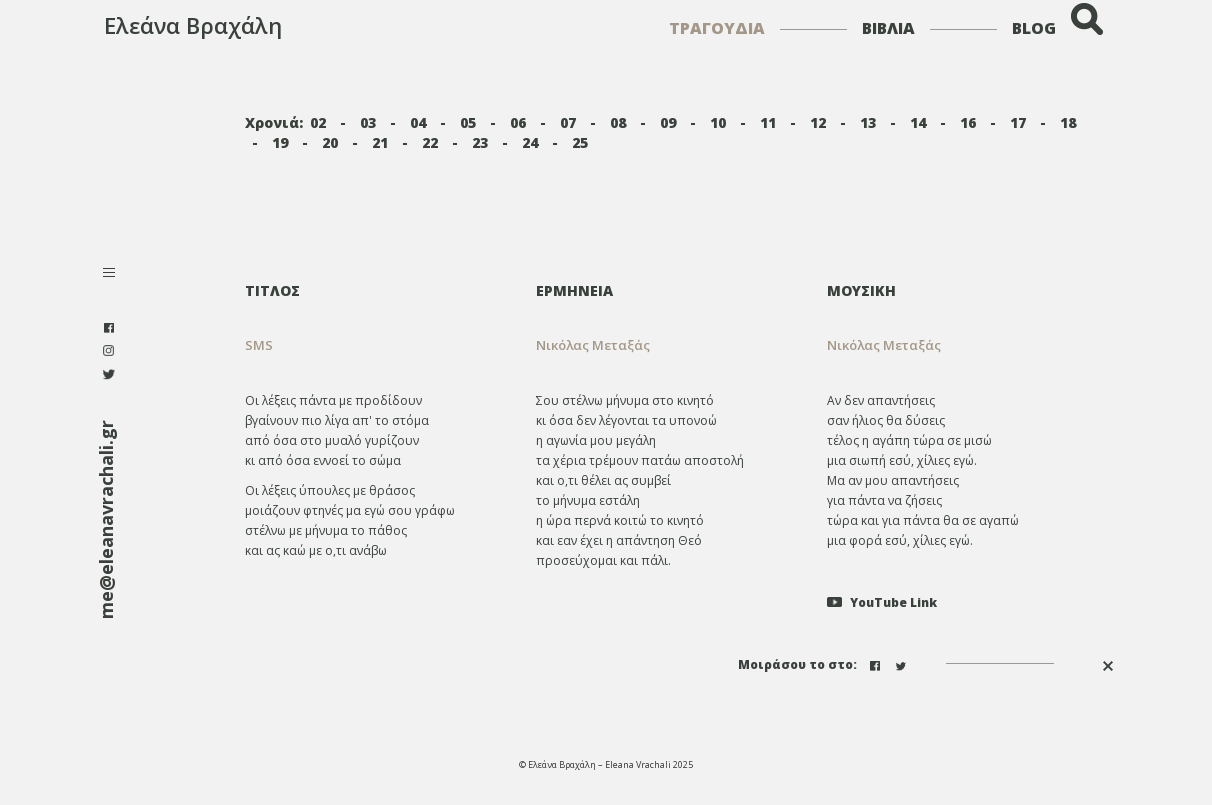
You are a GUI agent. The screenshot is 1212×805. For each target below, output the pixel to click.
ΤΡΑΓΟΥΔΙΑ (717, 28)
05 (468, 122)
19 (280, 142)
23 (480, 142)
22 (430, 142)
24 (530, 142)
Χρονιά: (274, 122)
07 (568, 122)
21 (380, 142)
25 (580, 142)
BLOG (1034, 28)
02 (318, 122)
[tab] (666, 290)
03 (368, 122)
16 (968, 122)
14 (918, 122)
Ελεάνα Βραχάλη (193, 25)
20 (330, 142)
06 (518, 122)
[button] (666, 345)
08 (618, 122)
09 (668, 122)
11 (768, 122)
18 (1068, 122)
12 (818, 122)
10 (718, 122)
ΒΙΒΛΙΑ (888, 28)
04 (418, 122)
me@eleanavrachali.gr (106, 519)
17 (1018, 122)
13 (868, 122)
